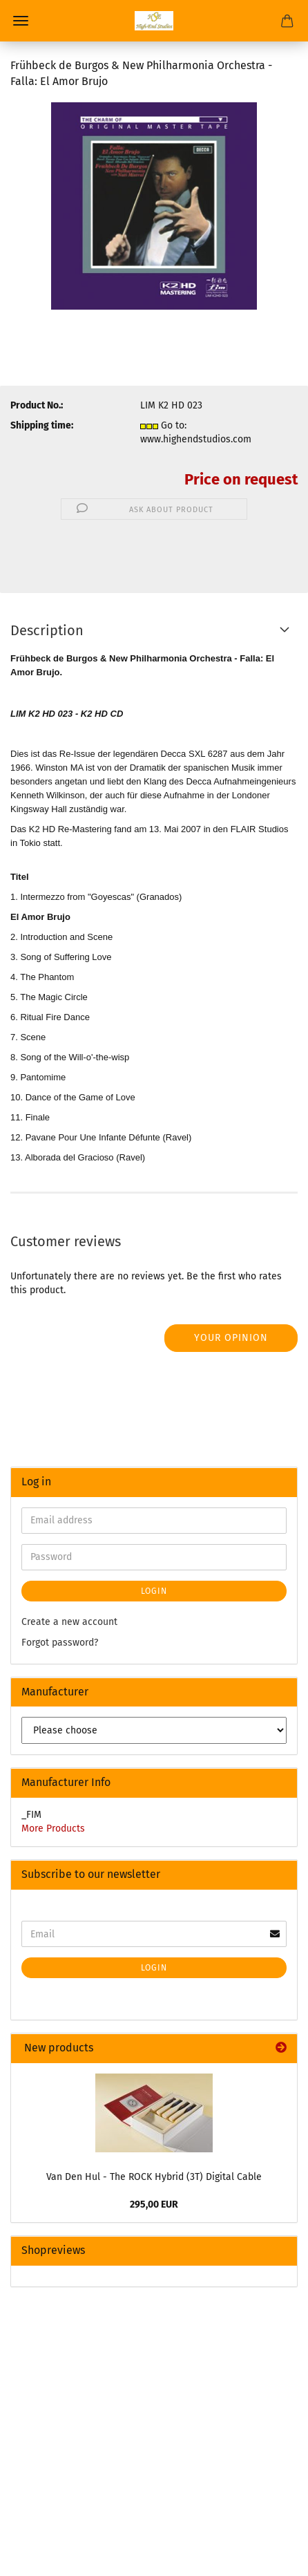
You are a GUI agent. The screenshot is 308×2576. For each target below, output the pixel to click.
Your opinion (231, 1338)
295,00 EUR (154, 2204)
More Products (53, 1828)
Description (47, 630)
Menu (20, 20)
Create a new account (69, 1622)
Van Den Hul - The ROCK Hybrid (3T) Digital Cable (154, 2177)
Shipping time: (41, 425)
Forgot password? (59, 1642)
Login (154, 1591)
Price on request (241, 479)
